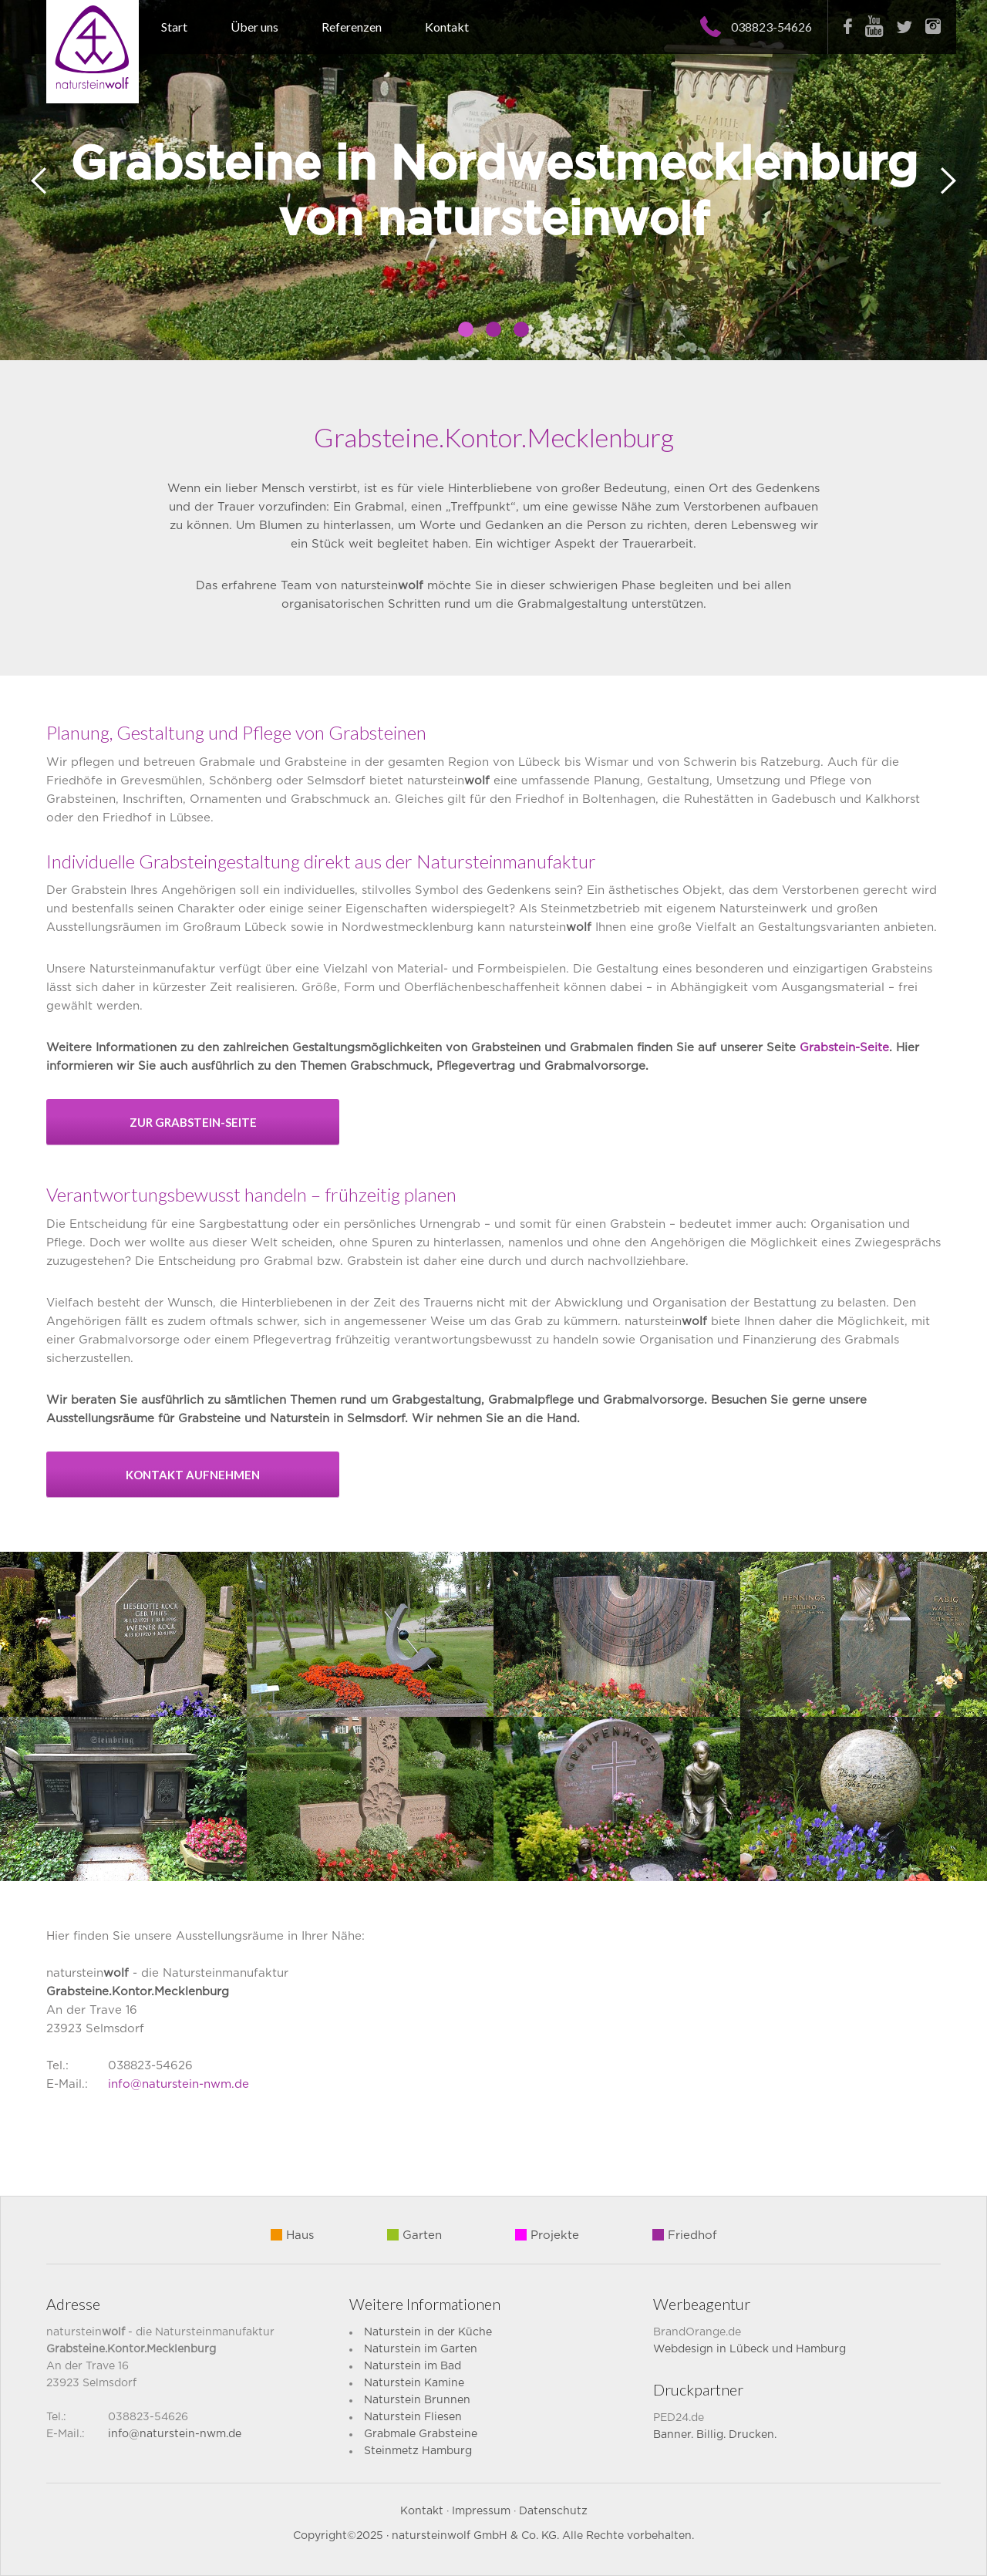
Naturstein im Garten (420, 2349)
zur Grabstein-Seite (193, 1122)
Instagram (933, 26)
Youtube (874, 26)
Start (174, 26)
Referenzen (352, 26)
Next (948, 180)
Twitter (904, 27)
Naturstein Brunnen (417, 2400)
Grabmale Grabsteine (420, 2434)
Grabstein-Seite (844, 1048)
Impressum (481, 2511)
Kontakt (447, 26)
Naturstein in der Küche (428, 2332)
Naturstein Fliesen (413, 2417)
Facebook (848, 26)
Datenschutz (553, 2511)
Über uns (254, 26)
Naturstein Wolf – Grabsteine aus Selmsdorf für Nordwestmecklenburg (92, 51)
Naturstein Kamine (414, 2383)
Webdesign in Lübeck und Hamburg (749, 2349)
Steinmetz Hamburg (418, 2451)
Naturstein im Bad (412, 2366)
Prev (38, 180)
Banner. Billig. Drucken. (714, 2434)
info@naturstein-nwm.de (178, 2084)
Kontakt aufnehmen (193, 1475)
